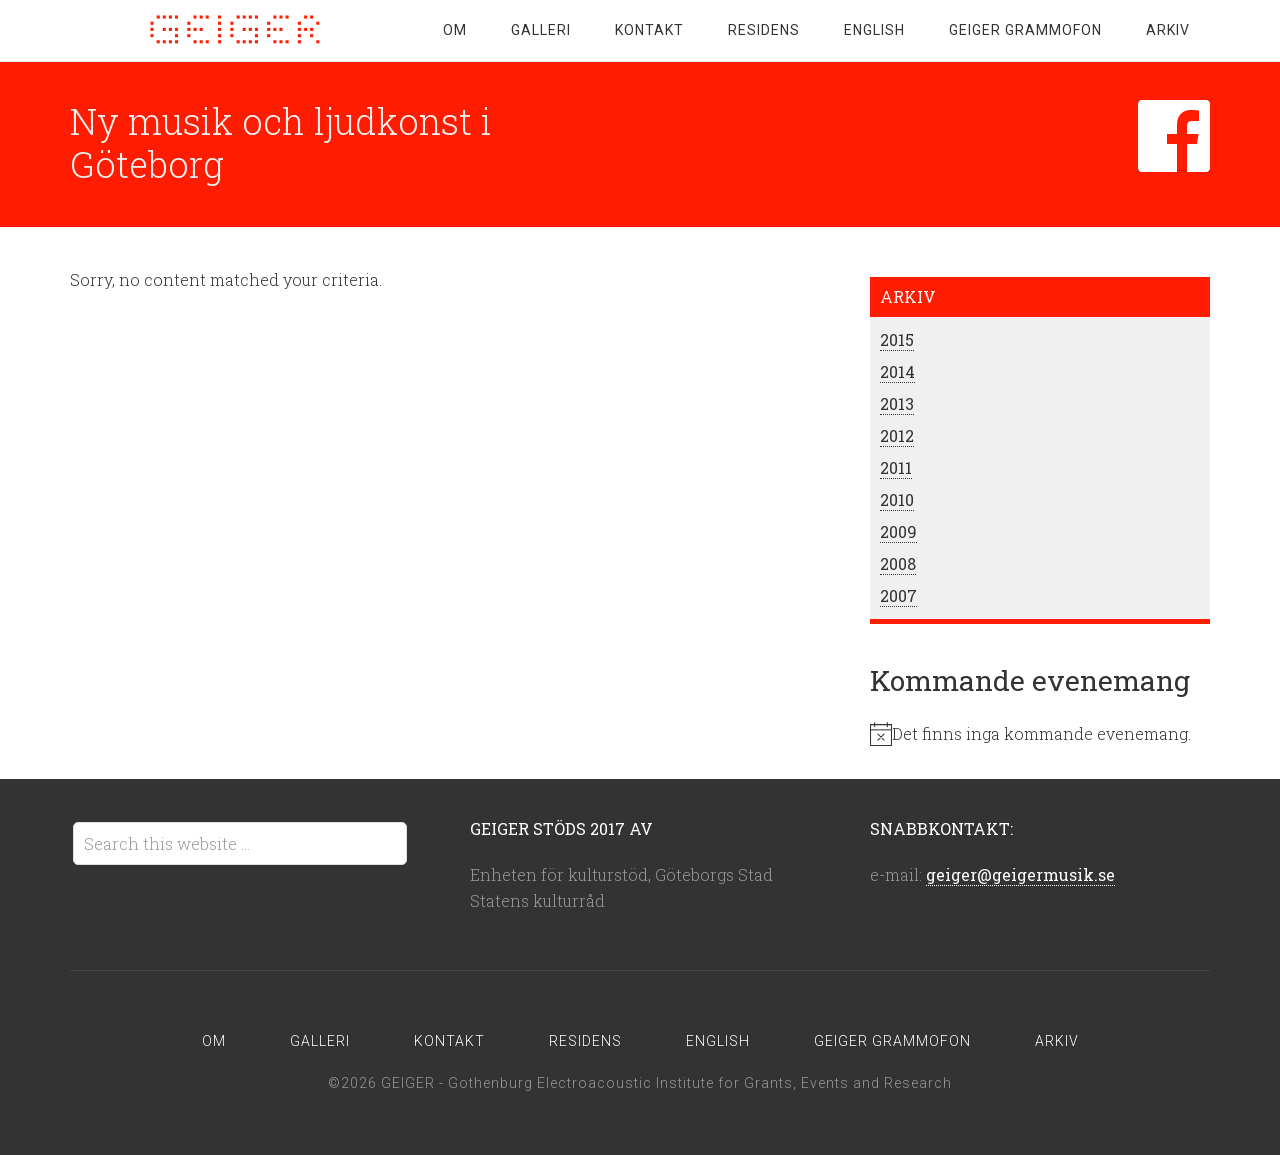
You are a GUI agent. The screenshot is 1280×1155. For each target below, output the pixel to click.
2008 (898, 563)
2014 (897, 371)
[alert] (1040, 734)
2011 (896, 467)
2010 (897, 499)
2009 (898, 531)
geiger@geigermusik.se (1020, 874)
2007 (898, 595)
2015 (897, 339)
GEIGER (230, 30)
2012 (897, 435)
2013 (897, 403)
